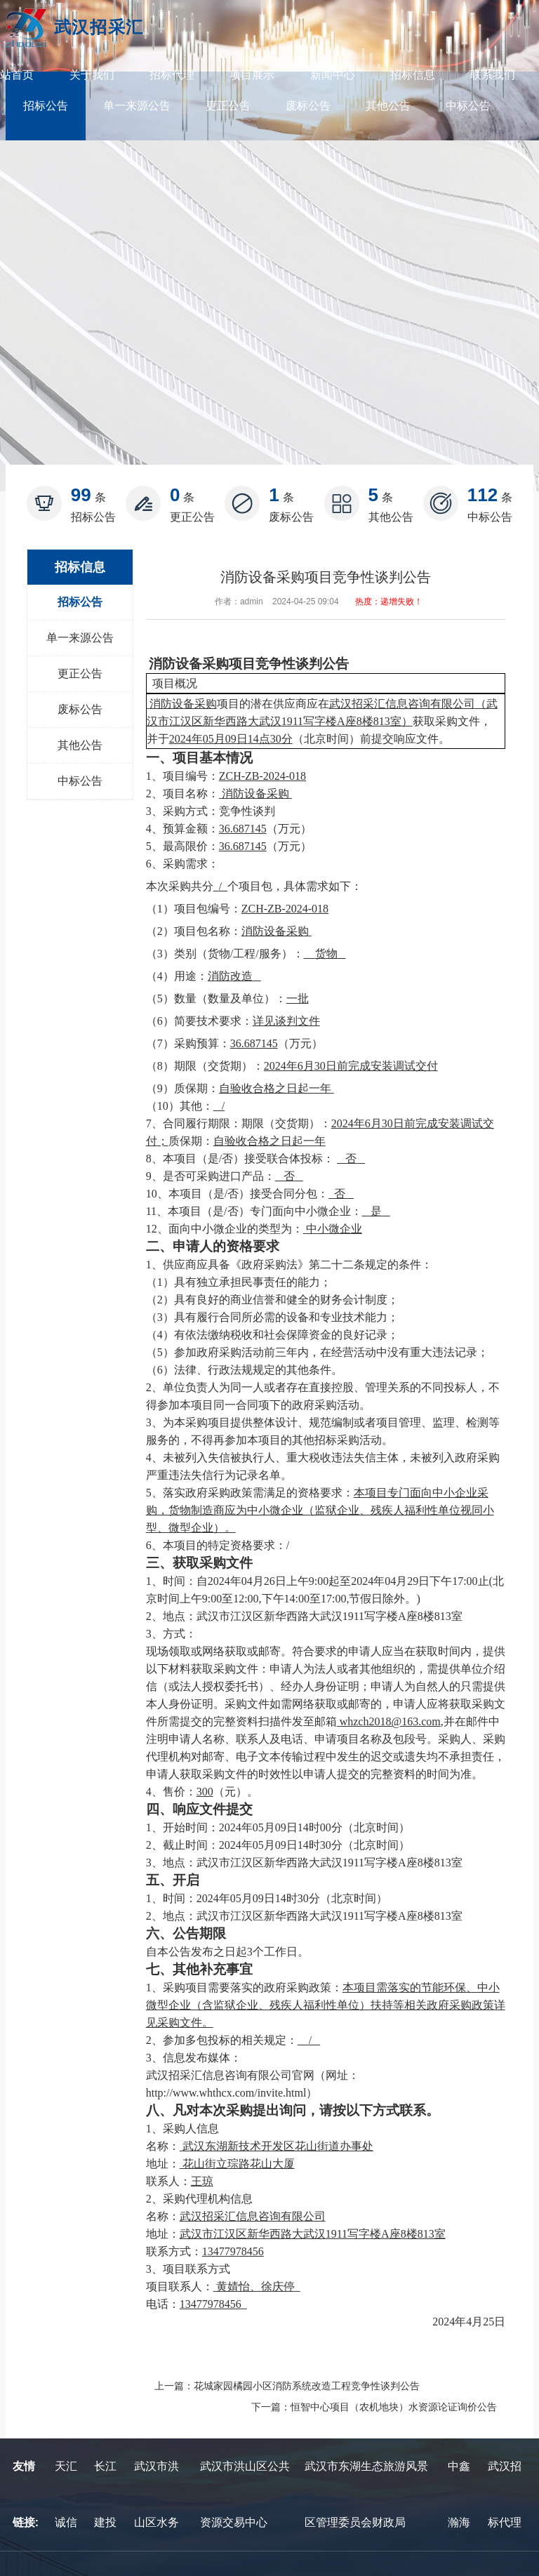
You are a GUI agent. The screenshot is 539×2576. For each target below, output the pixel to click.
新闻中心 (332, 75)
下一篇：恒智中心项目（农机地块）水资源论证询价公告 (374, 2406)
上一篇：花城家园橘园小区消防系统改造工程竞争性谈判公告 (287, 2385)
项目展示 (251, 75)
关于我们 (91, 75)
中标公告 (468, 106)
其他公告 (388, 106)
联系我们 (492, 75)
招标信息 (412, 75)
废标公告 (308, 106)
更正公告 (228, 106)
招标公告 (45, 106)
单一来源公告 (137, 106)
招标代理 (171, 75)
